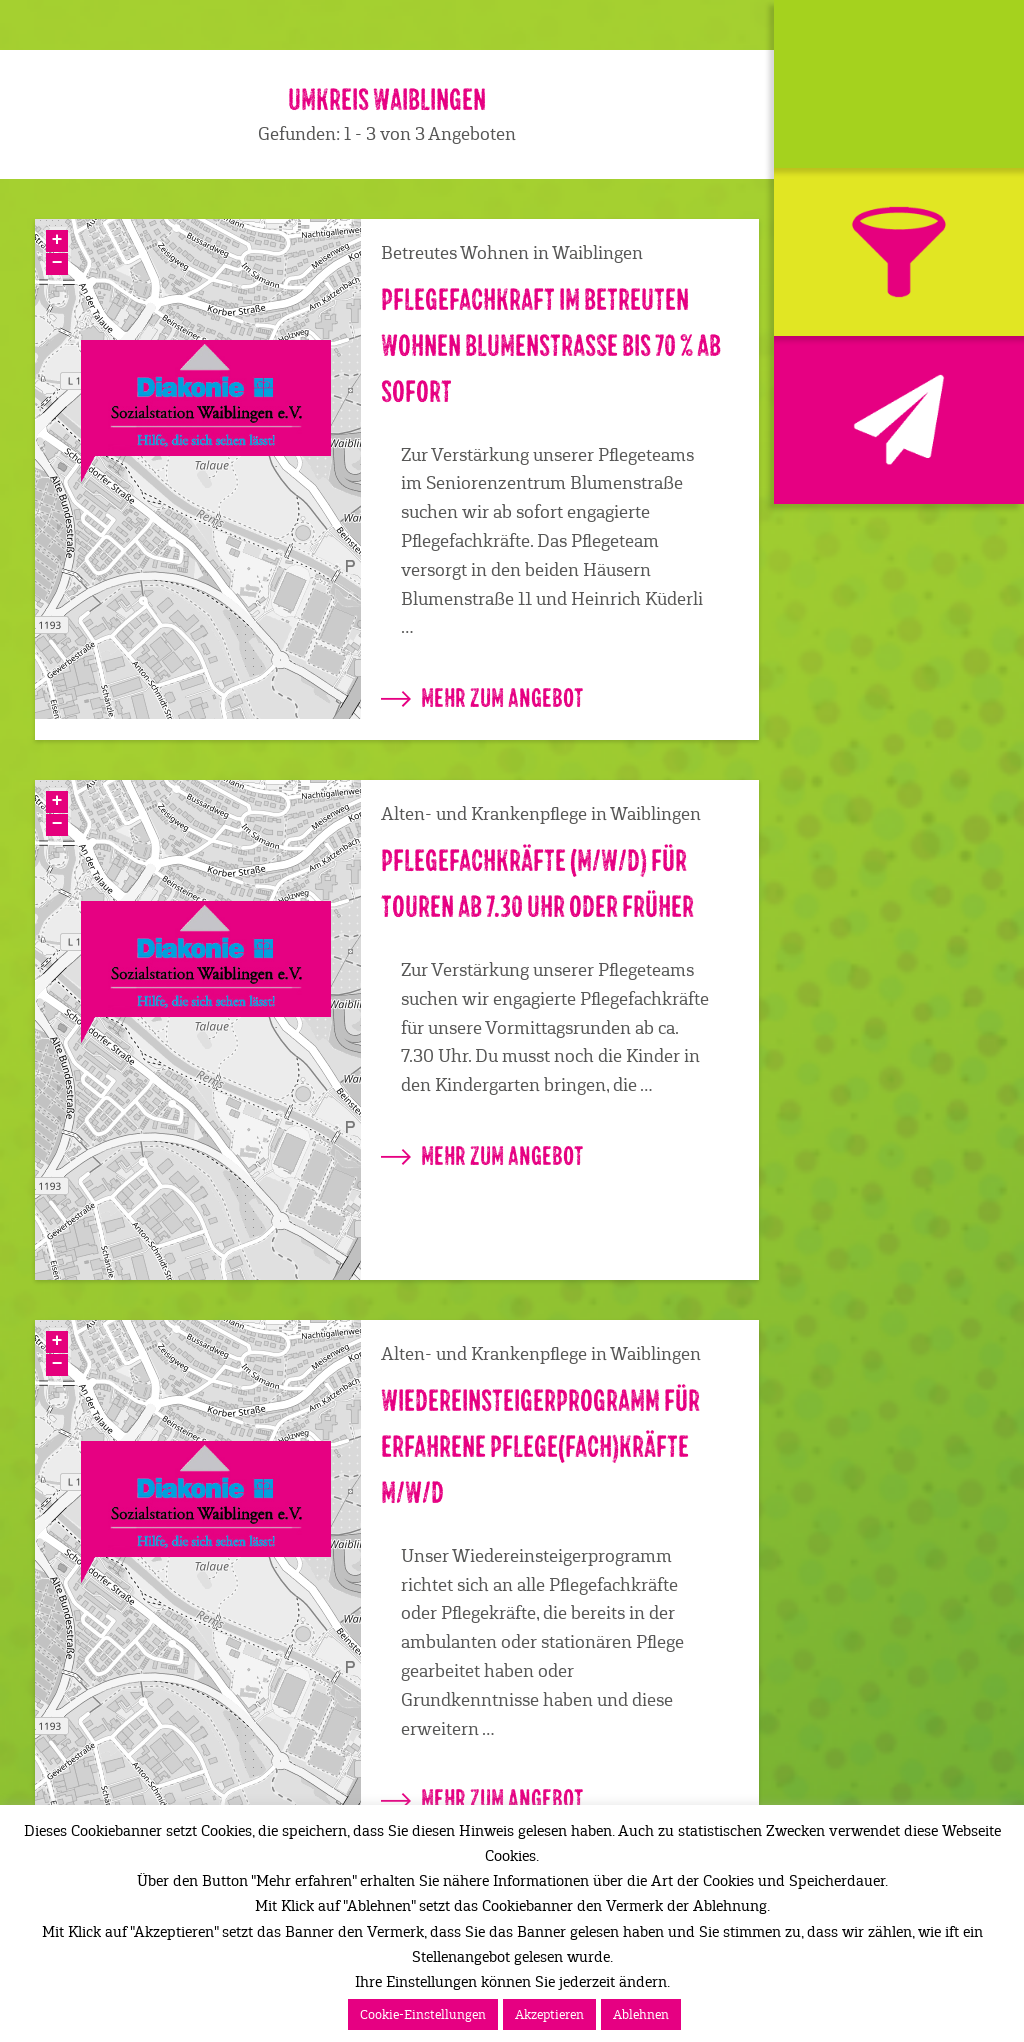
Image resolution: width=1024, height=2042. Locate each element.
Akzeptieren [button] (549, 2014)
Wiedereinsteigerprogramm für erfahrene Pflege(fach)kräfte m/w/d (540, 1447)
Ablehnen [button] (641, 2014)
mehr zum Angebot (482, 698)
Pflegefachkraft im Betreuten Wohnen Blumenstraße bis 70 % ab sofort (551, 346)
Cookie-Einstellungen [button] (423, 2014)
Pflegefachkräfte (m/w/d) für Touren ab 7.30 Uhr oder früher (537, 884)
